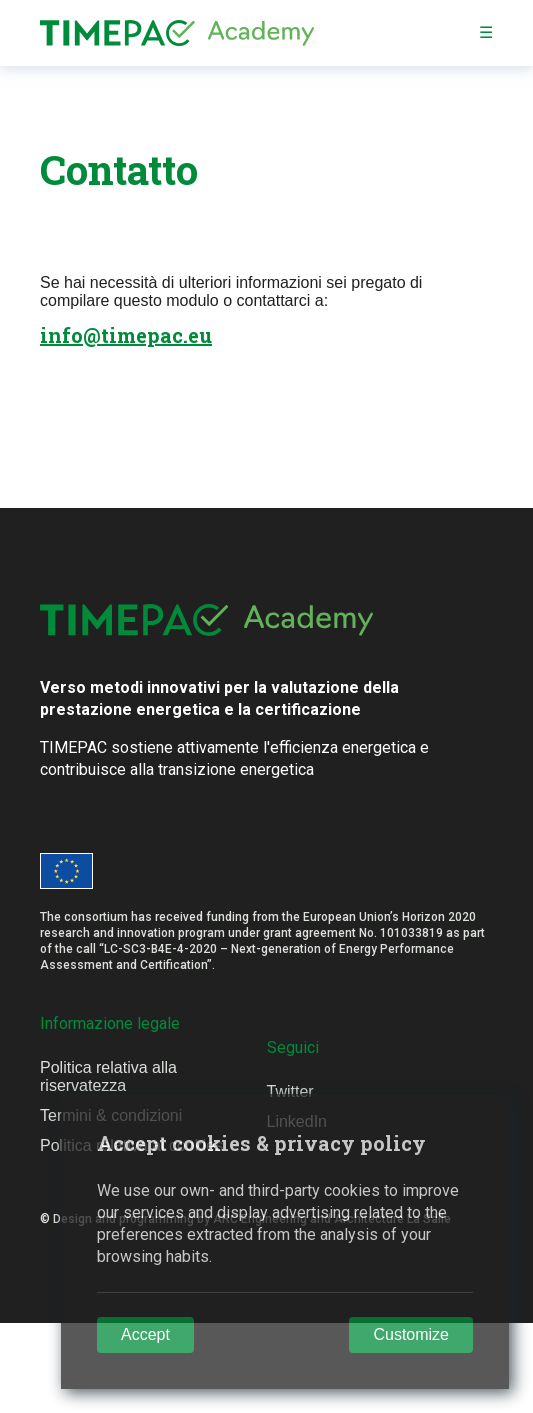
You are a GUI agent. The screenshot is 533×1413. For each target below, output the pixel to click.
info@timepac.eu (126, 335)
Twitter (290, 1091)
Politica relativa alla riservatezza (108, 1076)
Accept (145, 1334)
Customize (411, 1334)
